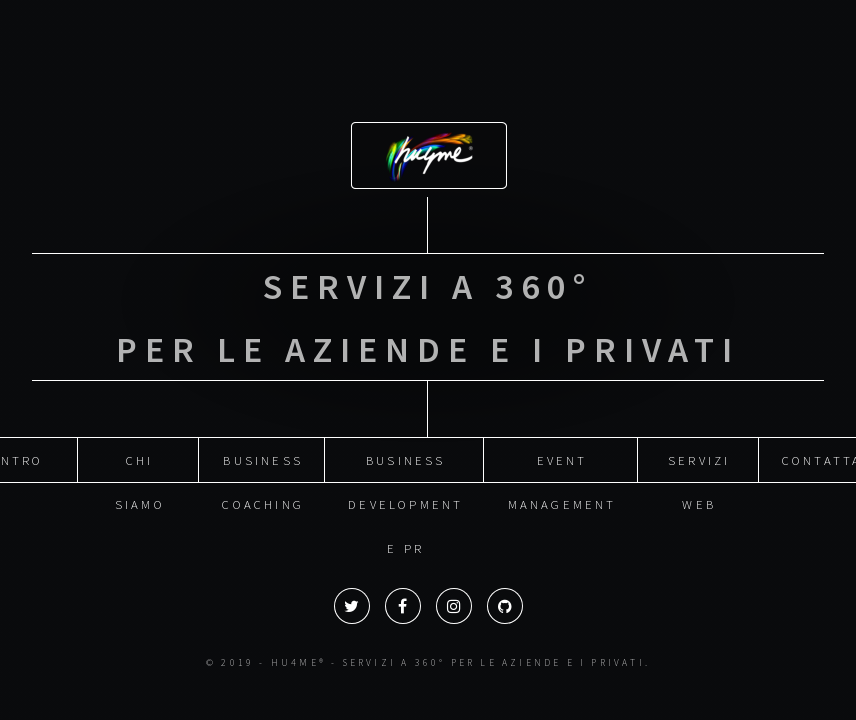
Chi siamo (140, 453)
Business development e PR (405, 453)
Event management (562, 453)
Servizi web (699, 453)
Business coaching (263, 453)
